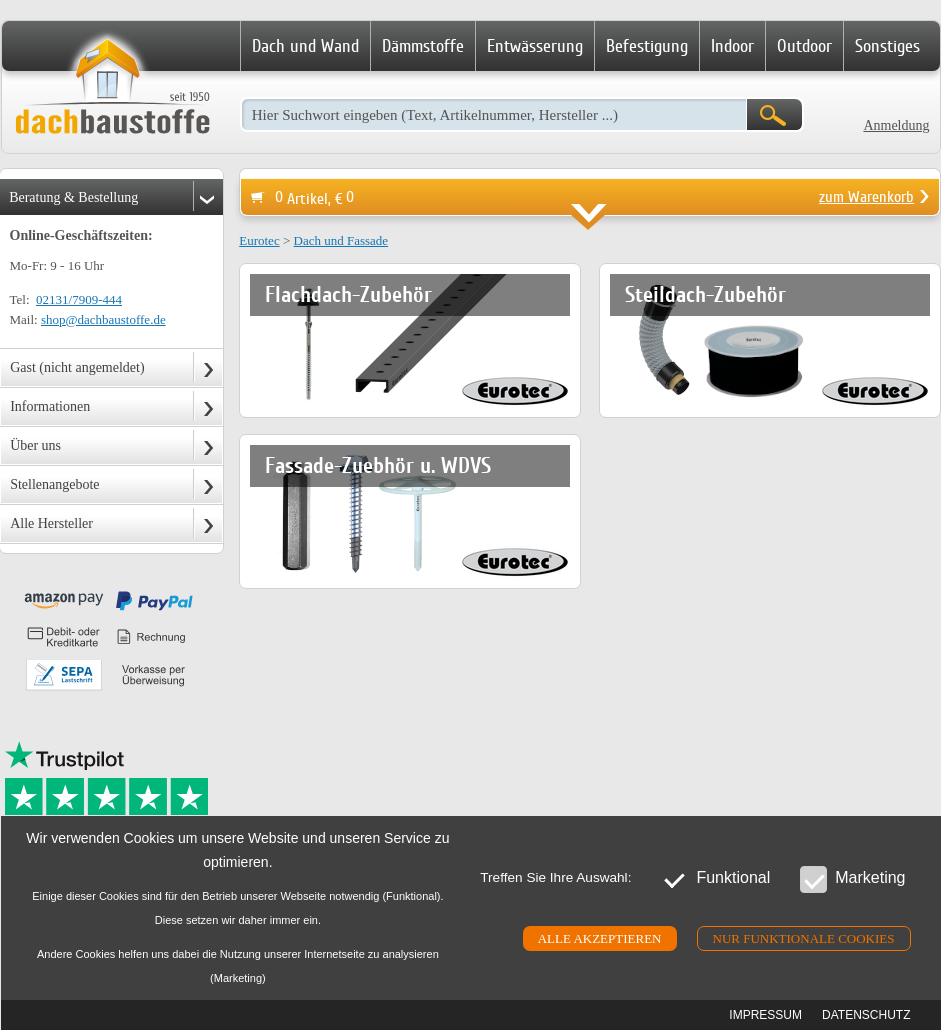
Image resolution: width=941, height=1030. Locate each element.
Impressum (765, 1015)
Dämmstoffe (423, 46)
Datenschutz (866, 1015)
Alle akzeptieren (600, 938)
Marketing (852, 878)
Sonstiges (887, 46)
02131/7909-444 (79, 299)
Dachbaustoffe (112, 88)
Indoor (732, 46)
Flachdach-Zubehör (348, 294)
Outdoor (804, 46)
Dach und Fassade (341, 240)
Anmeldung (896, 125)
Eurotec (259, 240)
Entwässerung (535, 46)
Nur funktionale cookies (804, 938)
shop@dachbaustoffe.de (103, 319)
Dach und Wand (305, 46)
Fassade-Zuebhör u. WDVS (378, 465)
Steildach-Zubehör (705, 294)
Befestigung (647, 46)
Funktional (715, 878)
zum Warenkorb (866, 197)
